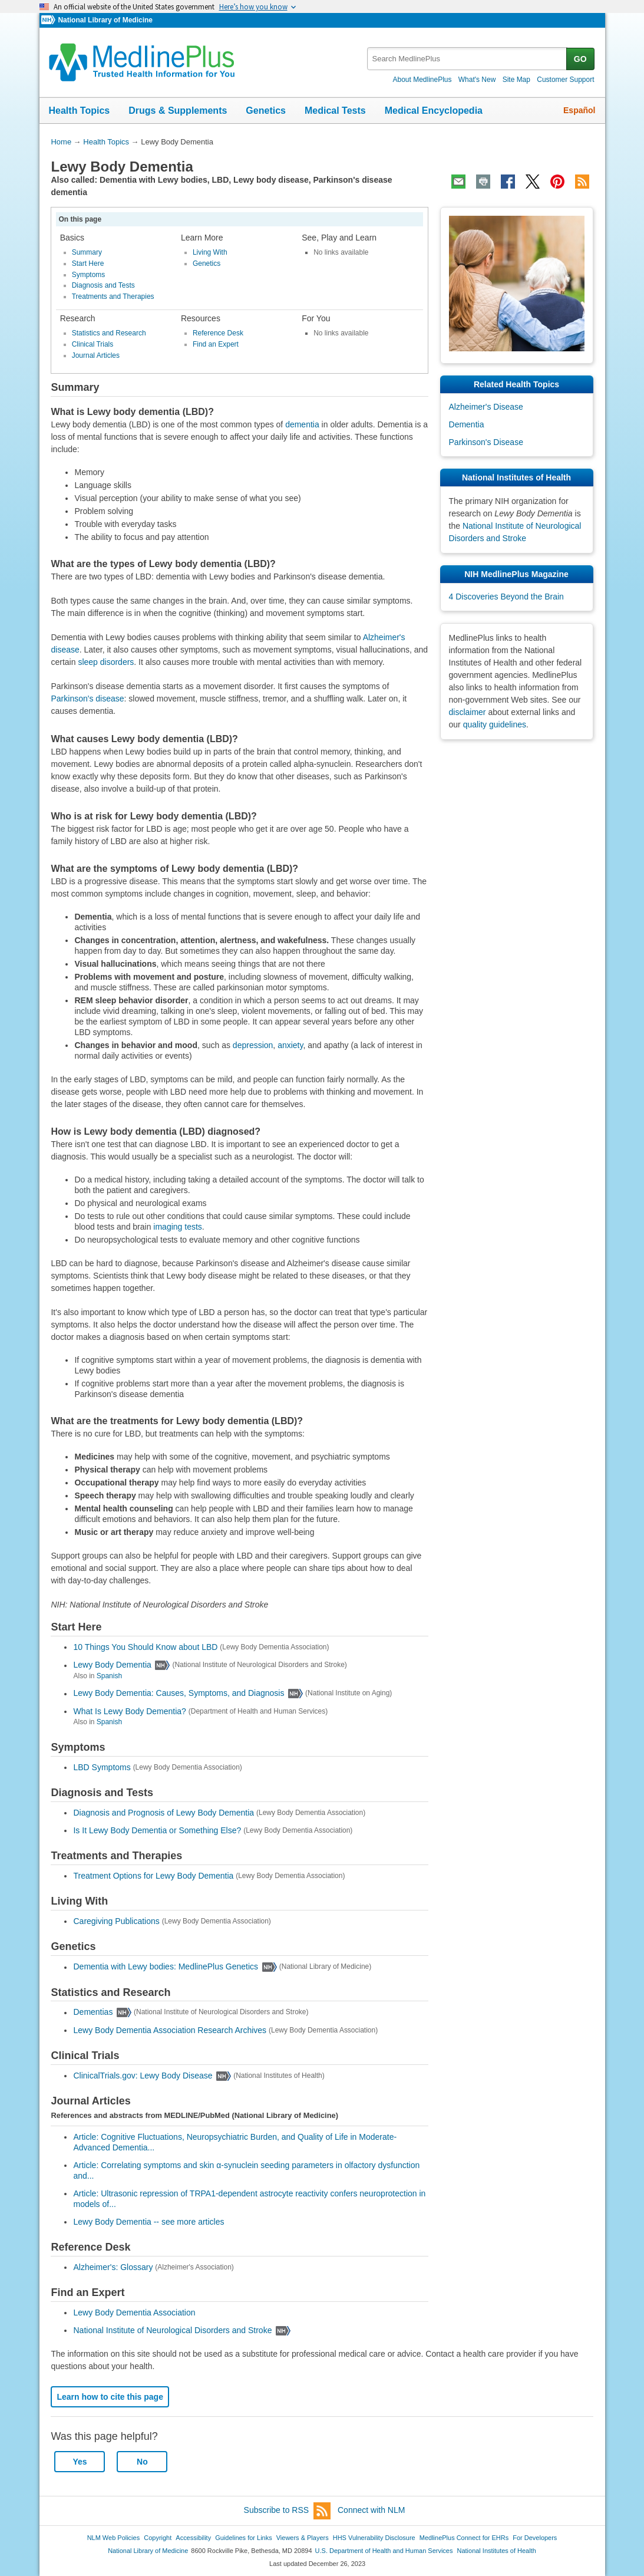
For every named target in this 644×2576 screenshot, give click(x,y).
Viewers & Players (302, 2537)
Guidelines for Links (243, 2537)
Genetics (266, 111)
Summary (87, 252)
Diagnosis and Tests (103, 285)
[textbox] (467, 58)
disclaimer (467, 712)
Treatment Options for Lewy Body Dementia (153, 1875)
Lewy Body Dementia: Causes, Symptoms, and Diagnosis (178, 1693)
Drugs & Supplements (177, 111)
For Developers (535, 2537)
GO (580, 59)
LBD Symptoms (101, 1767)
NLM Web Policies (113, 2537)
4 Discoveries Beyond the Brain (506, 596)
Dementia (466, 424)
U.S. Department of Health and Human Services (384, 2550)
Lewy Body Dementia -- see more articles (148, 2221)
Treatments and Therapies (113, 296)
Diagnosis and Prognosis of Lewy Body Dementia (163, 1812)
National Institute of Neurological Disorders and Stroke (172, 2330)
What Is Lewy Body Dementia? (129, 1711)
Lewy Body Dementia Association (134, 2312)
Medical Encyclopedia (434, 111)
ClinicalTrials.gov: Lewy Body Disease (142, 2075)
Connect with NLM (371, 2510)
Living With (210, 252)
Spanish (109, 1676)
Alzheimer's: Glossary (113, 2267)
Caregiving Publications (116, 1921)
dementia (302, 424)
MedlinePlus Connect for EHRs (464, 2537)
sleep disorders (106, 662)
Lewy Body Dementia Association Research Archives (169, 2030)
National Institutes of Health (496, 2550)
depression (253, 1045)
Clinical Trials (93, 344)
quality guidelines (494, 724)
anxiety (290, 1045)
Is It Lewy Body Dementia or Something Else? (157, 1830)
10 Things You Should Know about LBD (145, 1647)
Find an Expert (216, 344)
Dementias (93, 2012)
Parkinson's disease (87, 698)
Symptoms (88, 275)
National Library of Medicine (105, 20)
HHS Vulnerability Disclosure (374, 2537)
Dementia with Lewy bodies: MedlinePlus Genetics (165, 1967)
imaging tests (177, 1226)
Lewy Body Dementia (112, 1665)
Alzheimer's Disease (486, 406)
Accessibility (193, 2537)
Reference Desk (218, 333)
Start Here (88, 263)
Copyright (157, 2537)
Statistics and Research (109, 333)
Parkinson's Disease (486, 442)
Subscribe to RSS (287, 2510)
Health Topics (79, 111)
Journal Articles (96, 355)
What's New (477, 79)
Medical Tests (335, 111)
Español (579, 110)
